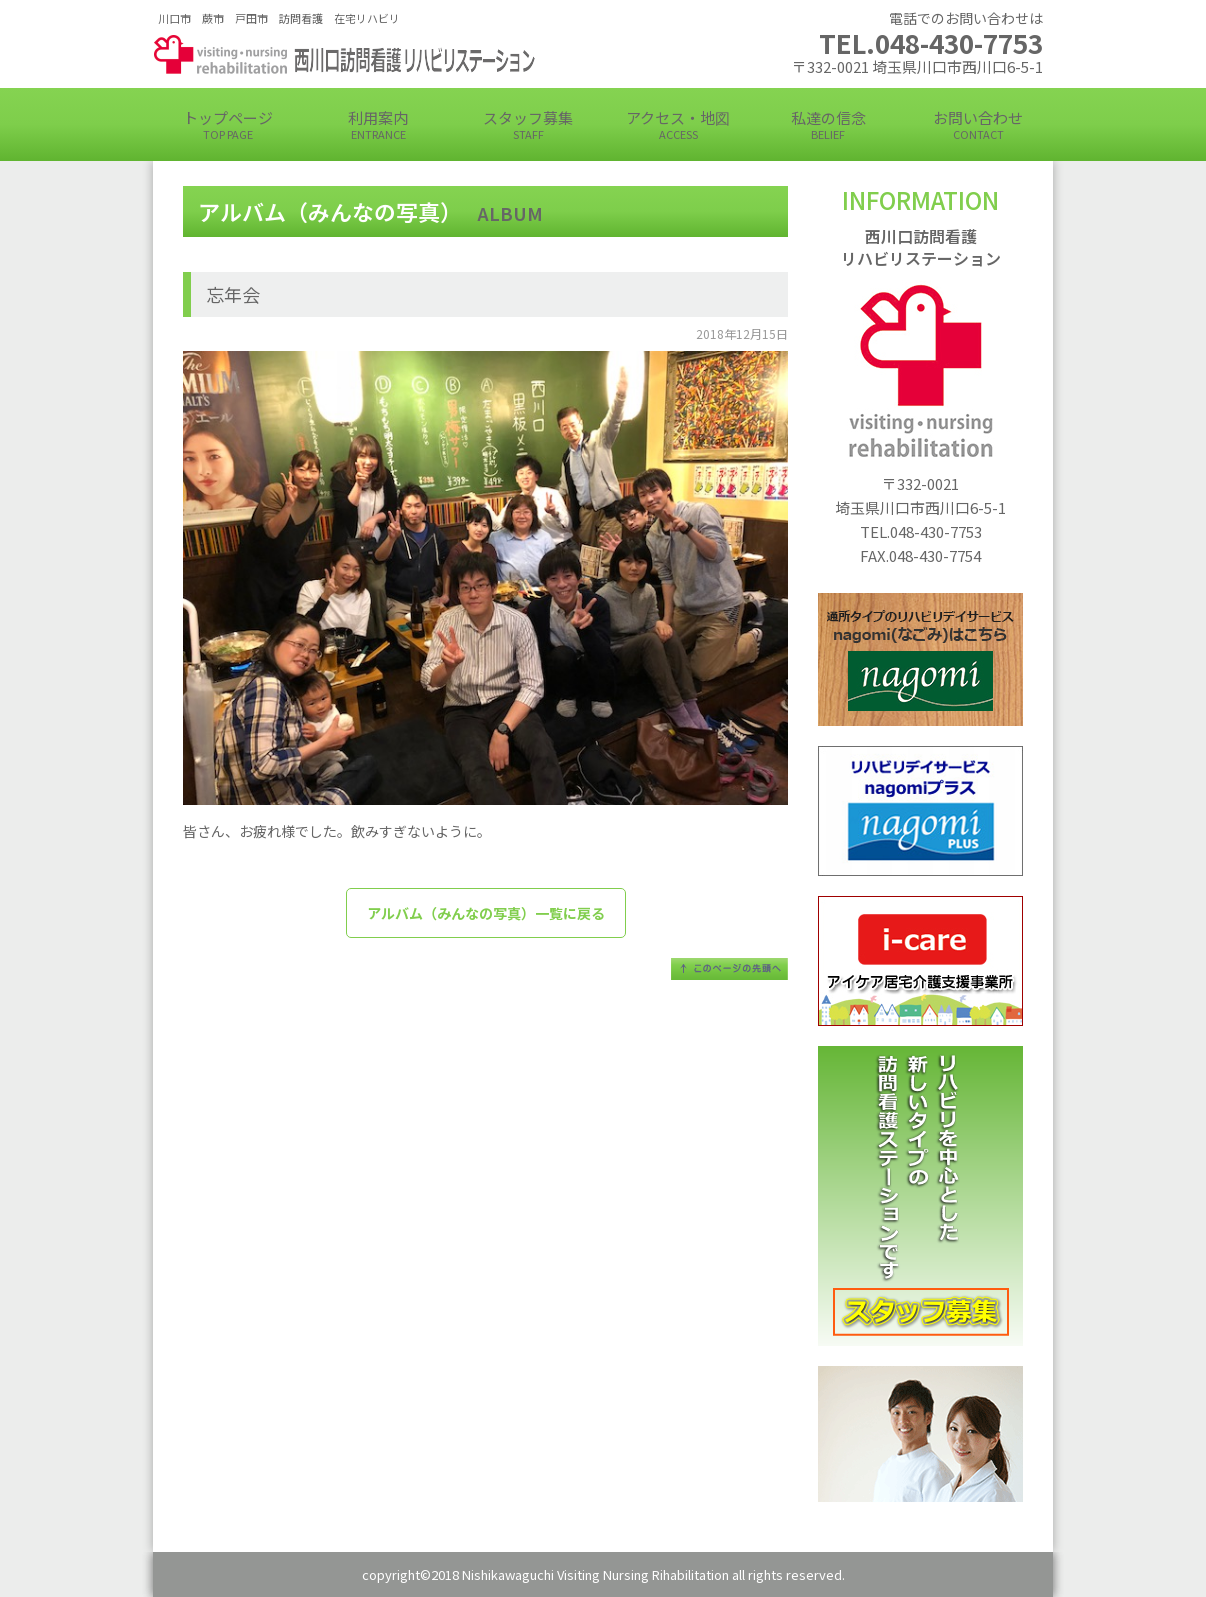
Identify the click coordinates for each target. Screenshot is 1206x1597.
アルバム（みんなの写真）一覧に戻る (486, 913)
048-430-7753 (936, 531)
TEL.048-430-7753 (931, 42)
